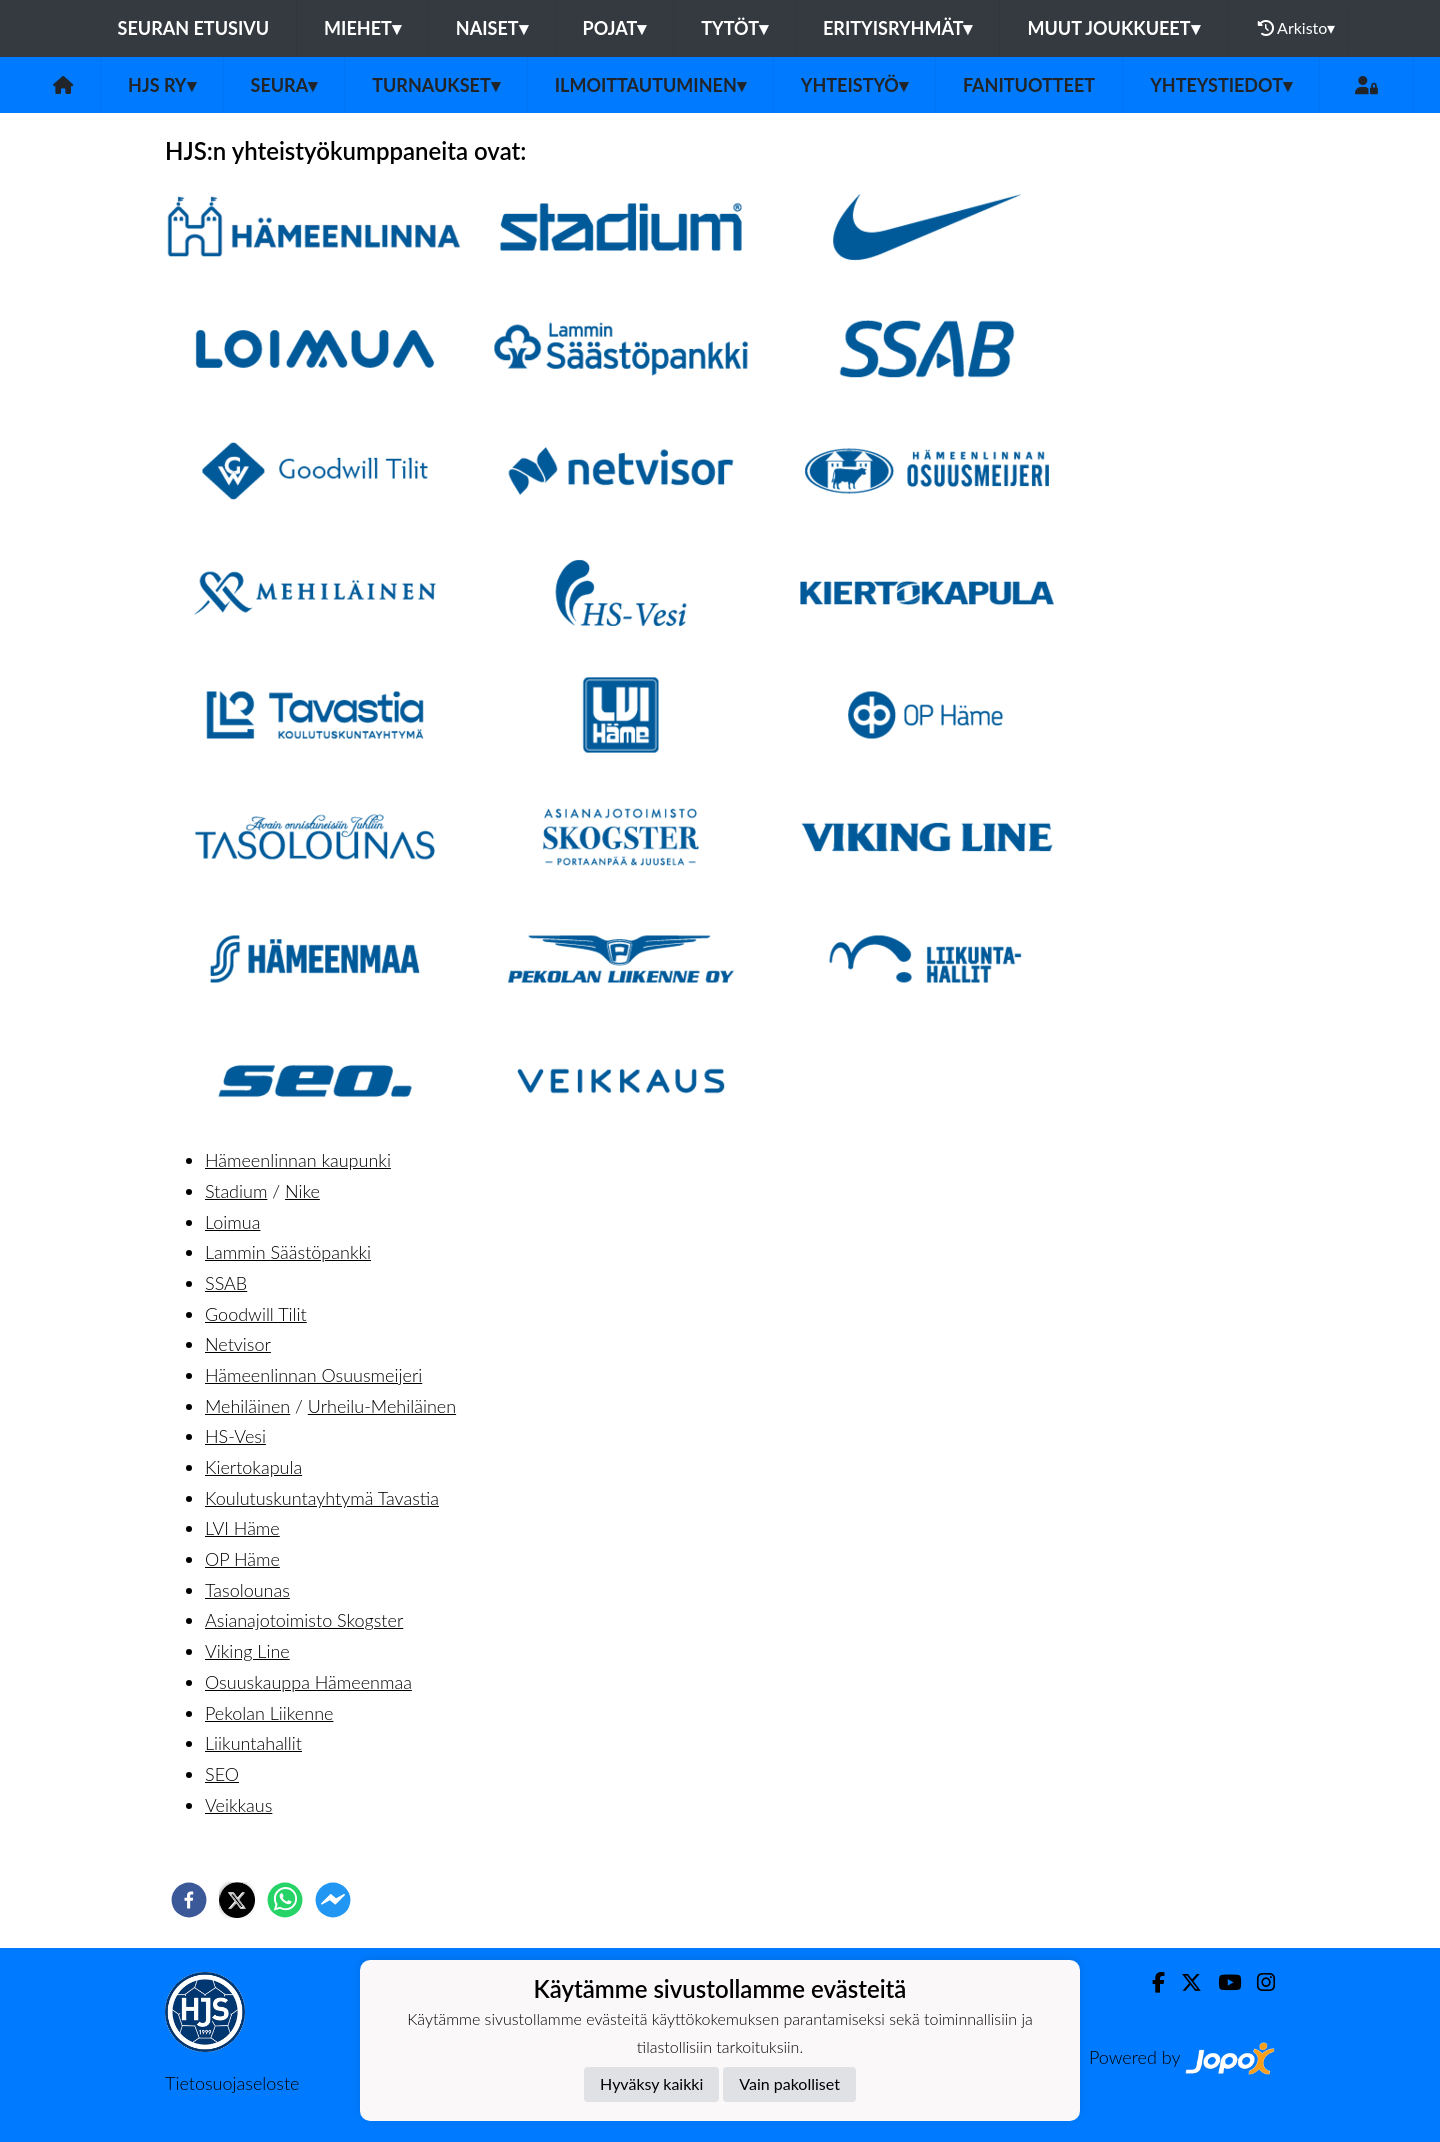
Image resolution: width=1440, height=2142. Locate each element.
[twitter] (237, 1900)
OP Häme (242, 1559)
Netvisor (238, 1344)
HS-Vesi (235, 1436)
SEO (222, 1774)
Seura (284, 85)
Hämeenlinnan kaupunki (298, 1160)
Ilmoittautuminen (650, 85)
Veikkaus (238, 1805)
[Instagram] (1258, 1982)
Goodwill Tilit (256, 1314)
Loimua (232, 1222)
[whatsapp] (285, 1900)
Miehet (362, 28)
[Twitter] (1183, 1982)
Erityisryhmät (897, 28)
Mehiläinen (247, 1406)
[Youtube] (1221, 1982)
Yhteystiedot (1221, 85)
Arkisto (1297, 28)
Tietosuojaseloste (232, 2083)
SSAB (226, 1283)
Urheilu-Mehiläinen (382, 1406)
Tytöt (734, 28)
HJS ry (161, 85)
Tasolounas (247, 1590)
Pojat (615, 28)
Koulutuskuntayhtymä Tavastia (322, 1498)
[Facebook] (1150, 1982)
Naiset (492, 28)
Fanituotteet (1029, 85)
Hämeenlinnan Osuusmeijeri (313, 1375)
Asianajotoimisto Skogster (304, 1620)
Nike (302, 1191)
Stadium (236, 1191)
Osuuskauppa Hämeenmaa (308, 1682)
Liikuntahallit (253, 1743)
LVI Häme (242, 1528)
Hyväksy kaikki (651, 2083)
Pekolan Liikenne (269, 1713)
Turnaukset (436, 85)
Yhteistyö (854, 85)
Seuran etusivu (194, 28)
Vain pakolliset (789, 2083)
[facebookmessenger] (333, 1900)
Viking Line (247, 1651)
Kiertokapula (253, 1467)
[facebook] (189, 1900)
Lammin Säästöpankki (288, 1252)
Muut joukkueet (1113, 28)
